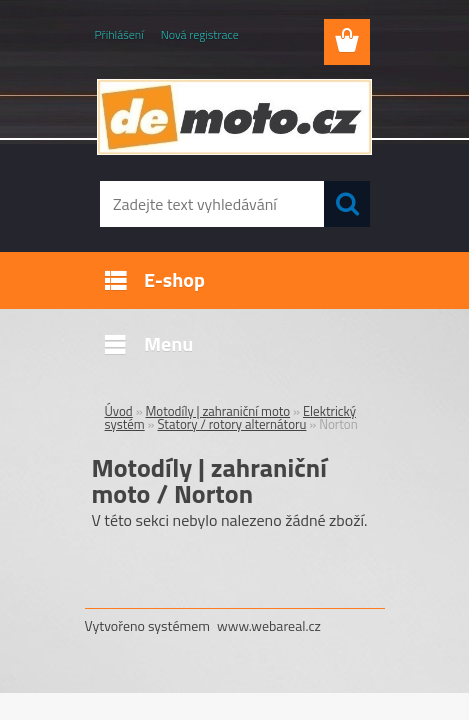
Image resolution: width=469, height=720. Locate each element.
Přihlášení (119, 34)
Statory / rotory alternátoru (231, 424)
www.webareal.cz (269, 625)
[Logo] (234, 117)
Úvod (119, 411)
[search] (347, 204)
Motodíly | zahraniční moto (218, 411)
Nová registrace (200, 34)
